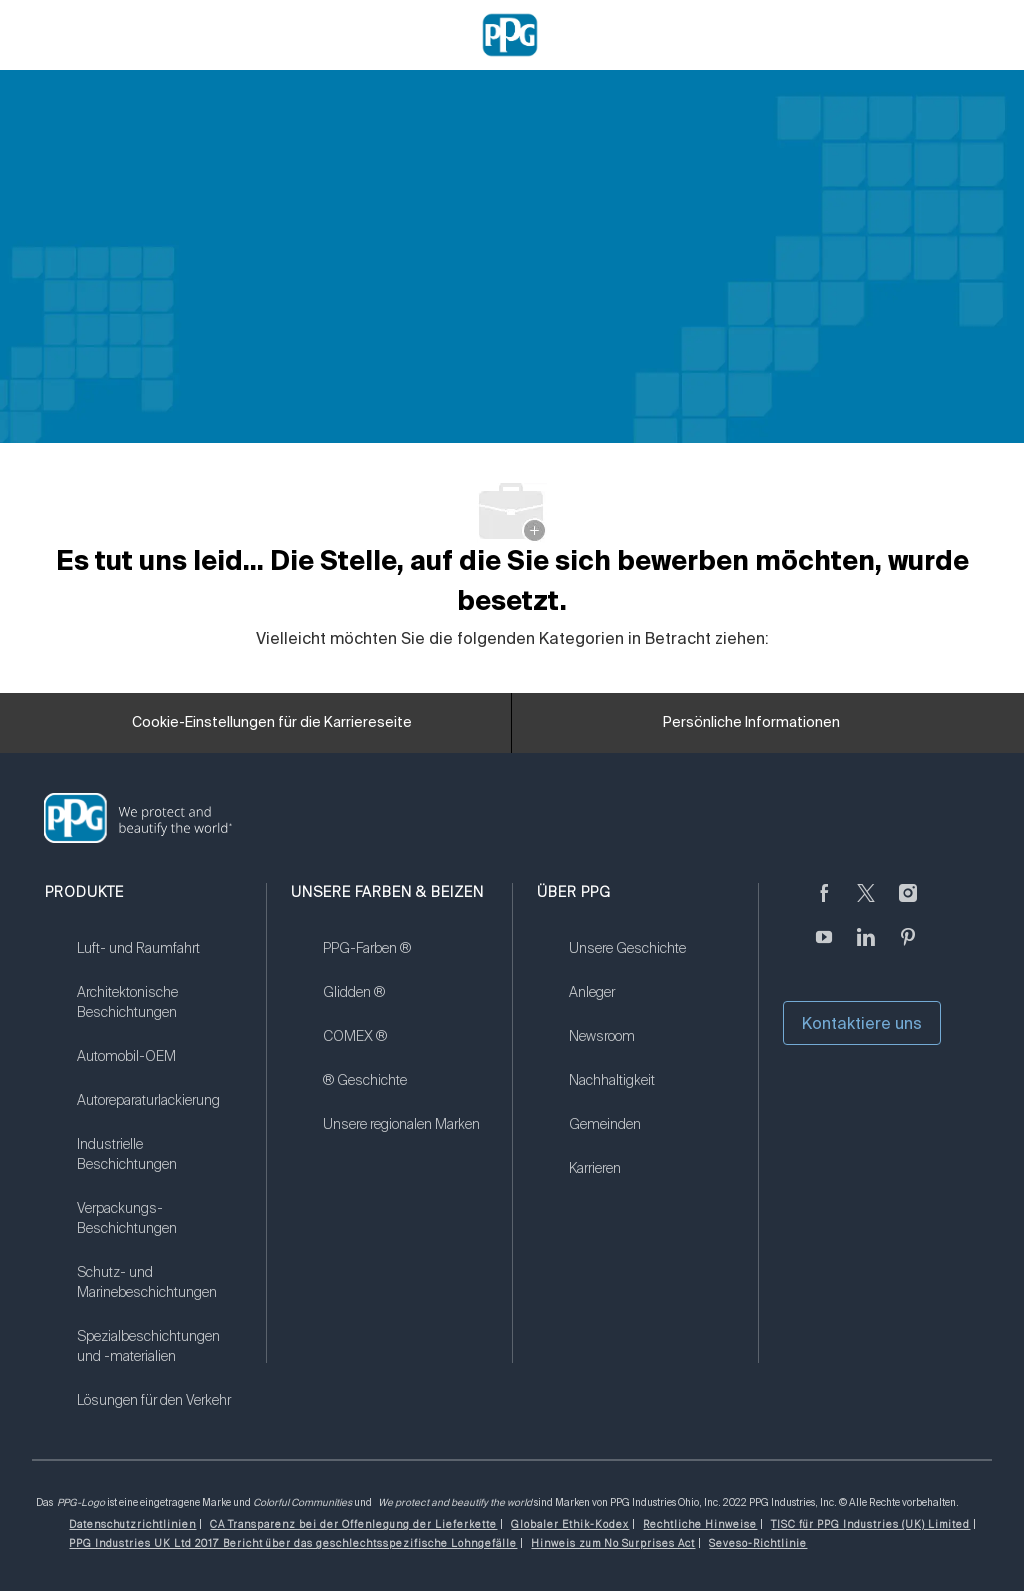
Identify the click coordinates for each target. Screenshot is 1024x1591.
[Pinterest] (908, 949)
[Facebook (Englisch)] (824, 905)
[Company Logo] (510, 34)
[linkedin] (866, 949)
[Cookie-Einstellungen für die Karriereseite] (272, 723)
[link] (159, 961)
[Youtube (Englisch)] (824, 949)
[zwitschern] (866, 905)
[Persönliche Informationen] (751, 723)
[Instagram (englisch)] (908, 905)
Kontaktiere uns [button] (862, 1023)
